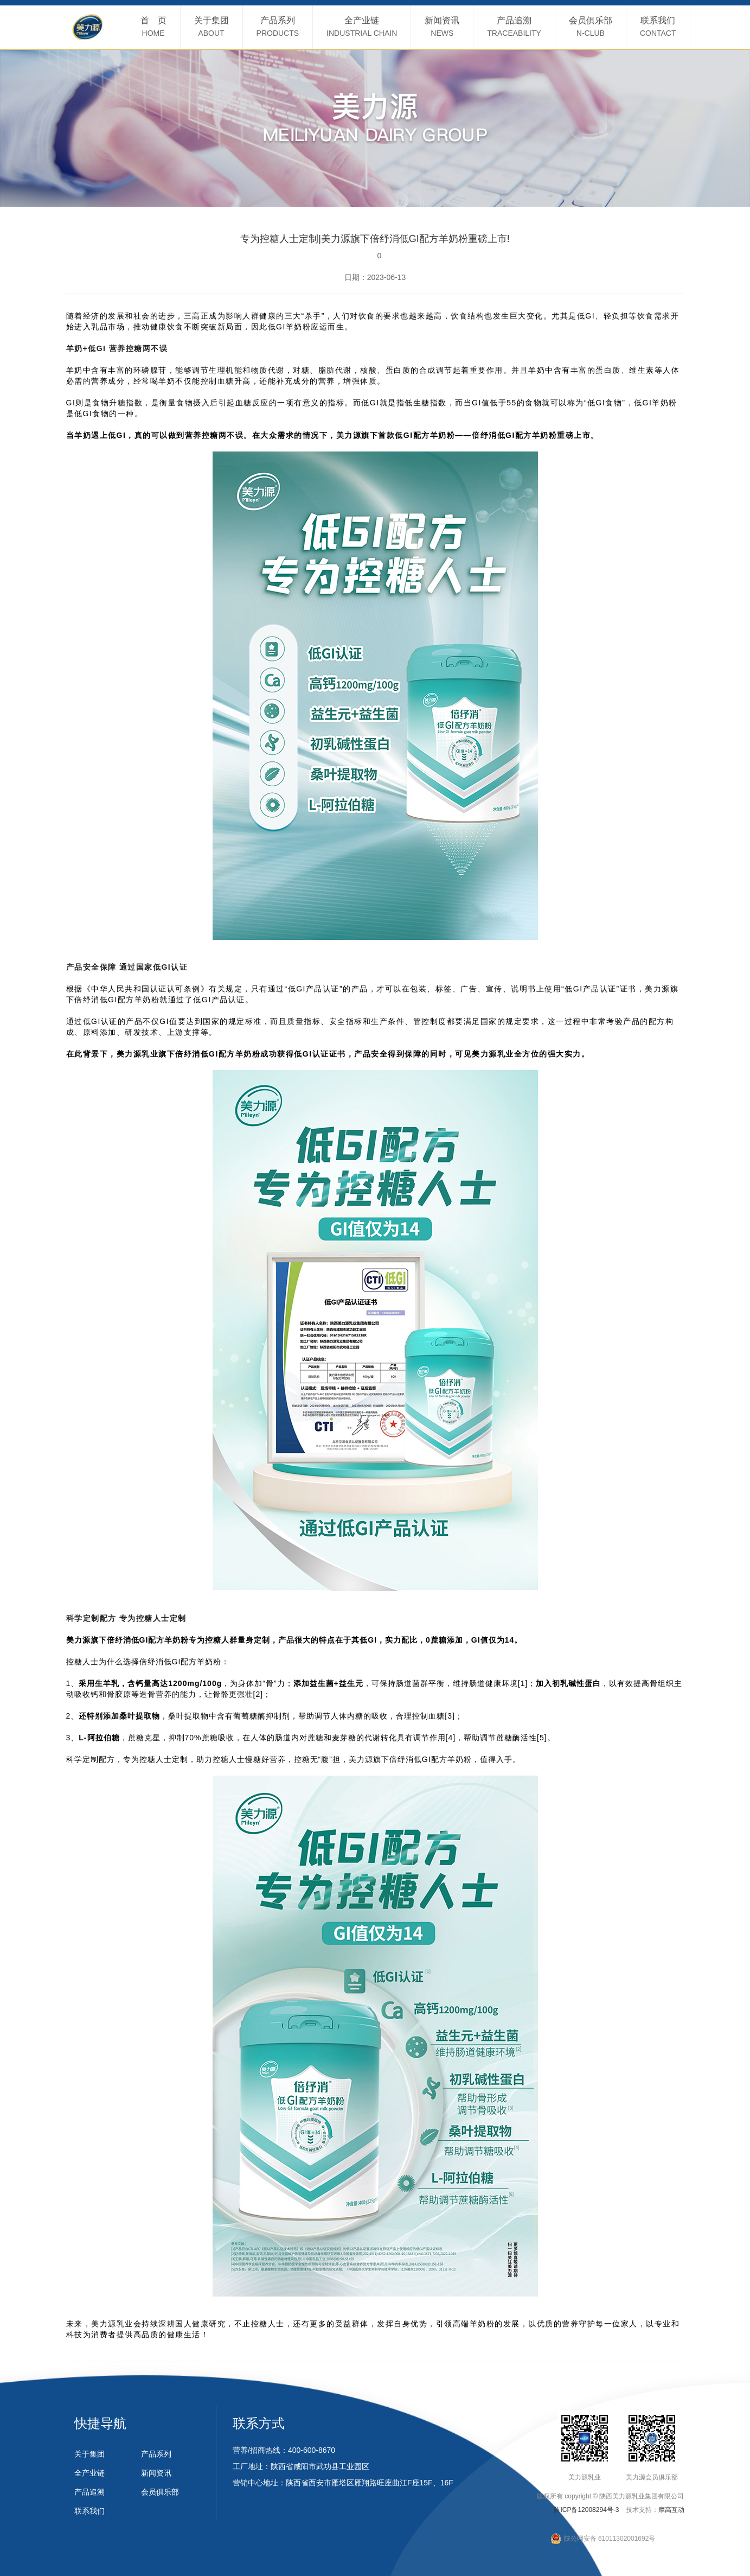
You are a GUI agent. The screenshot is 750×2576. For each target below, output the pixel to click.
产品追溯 (89, 2492)
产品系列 (156, 2454)
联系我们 (89, 2511)
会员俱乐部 (160, 2492)
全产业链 (89, 2473)
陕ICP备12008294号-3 (586, 2510)
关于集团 (89, 2454)
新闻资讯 (156, 2473)
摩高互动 (671, 2510)
